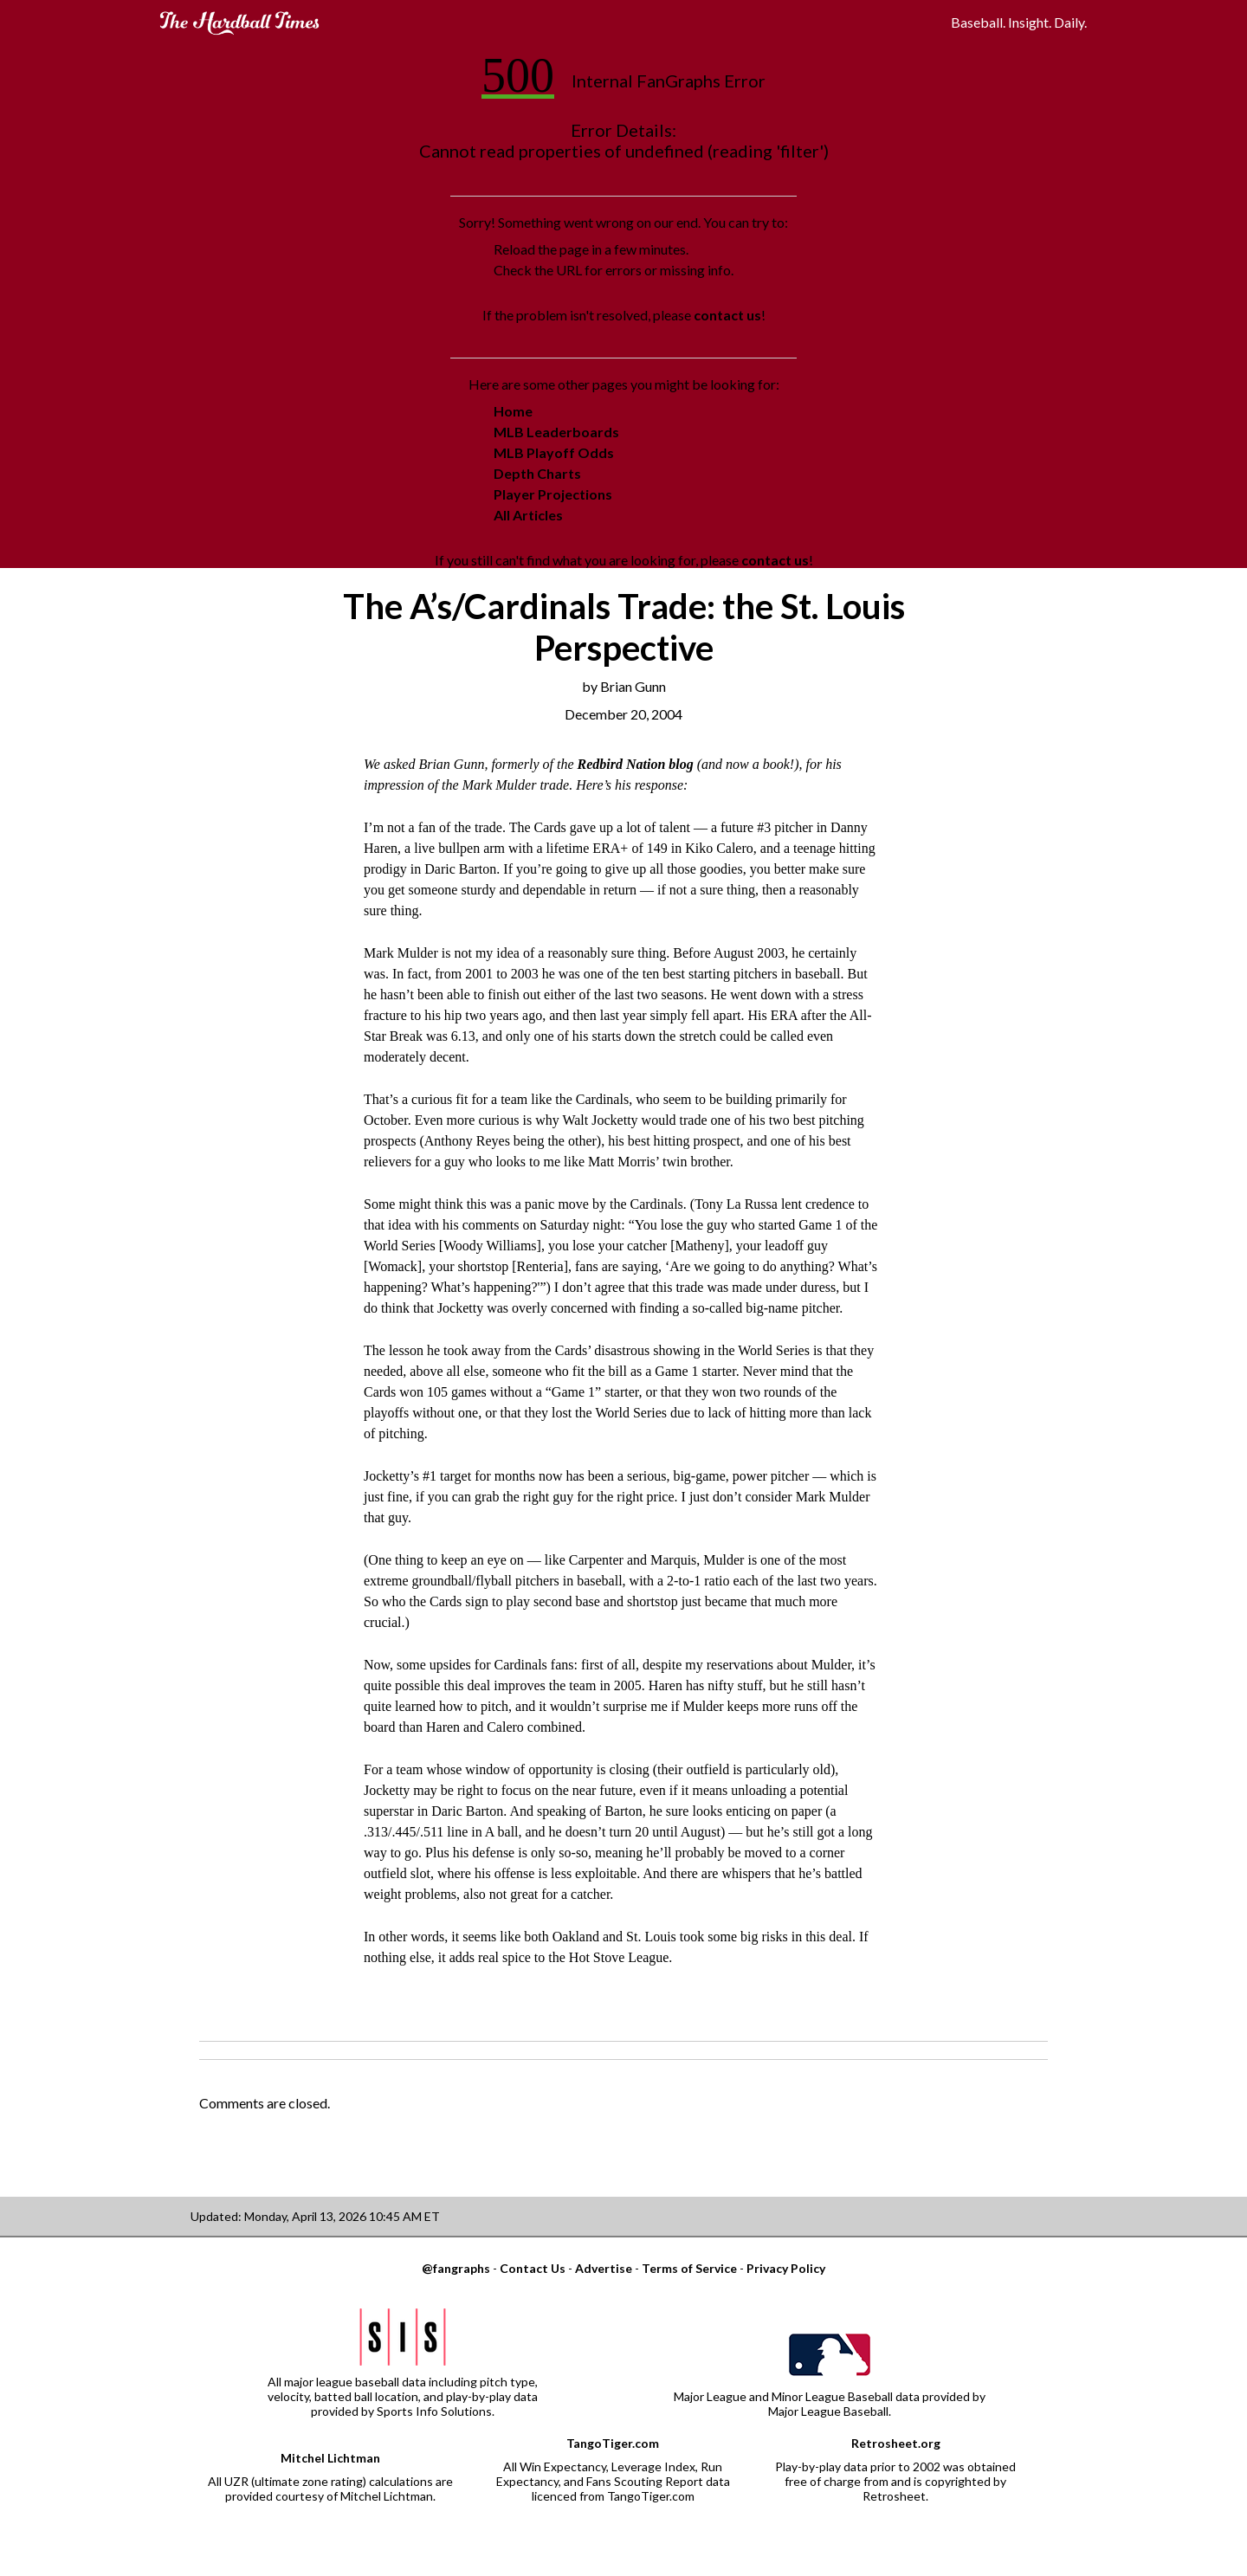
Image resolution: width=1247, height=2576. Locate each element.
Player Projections (553, 494)
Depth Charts (537, 473)
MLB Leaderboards (556, 431)
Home (513, 411)
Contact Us (532, 2268)
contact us (727, 315)
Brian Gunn (633, 686)
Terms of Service (689, 2268)
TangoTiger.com (612, 2443)
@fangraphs (456, 2268)
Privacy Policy (785, 2268)
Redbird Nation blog (635, 764)
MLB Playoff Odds (554, 452)
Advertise (603, 2268)
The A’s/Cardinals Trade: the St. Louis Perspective (624, 626)
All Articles (528, 515)
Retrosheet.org (895, 2443)
